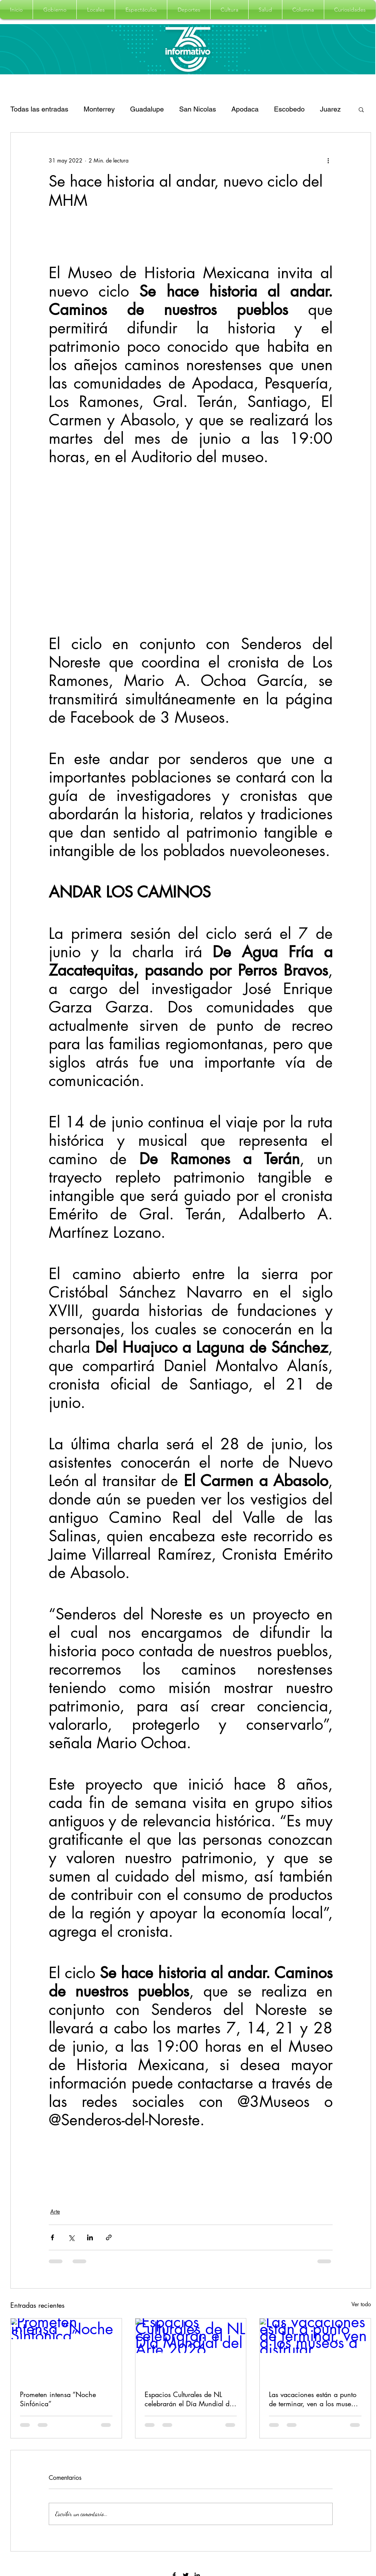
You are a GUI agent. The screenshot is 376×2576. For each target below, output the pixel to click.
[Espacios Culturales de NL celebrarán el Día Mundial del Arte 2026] (190, 2349)
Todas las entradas (39, 109)
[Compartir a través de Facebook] (52, 2237)
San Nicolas (197, 109)
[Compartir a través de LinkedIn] (90, 2237)
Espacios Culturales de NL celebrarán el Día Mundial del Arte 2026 (189, 2399)
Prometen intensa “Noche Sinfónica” (58, 2399)
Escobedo (289, 109)
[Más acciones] (328, 160)
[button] (54, 9)
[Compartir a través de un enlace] (108, 2237)
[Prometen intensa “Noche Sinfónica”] (66, 2349)
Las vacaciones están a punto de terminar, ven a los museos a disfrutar (313, 2399)
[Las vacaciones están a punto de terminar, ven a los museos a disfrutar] (315, 2349)
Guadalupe (147, 109)
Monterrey (99, 109)
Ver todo (361, 2304)
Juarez (330, 109)
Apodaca (245, 109)
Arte (55, 2211)
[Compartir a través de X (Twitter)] (71, 2237)
